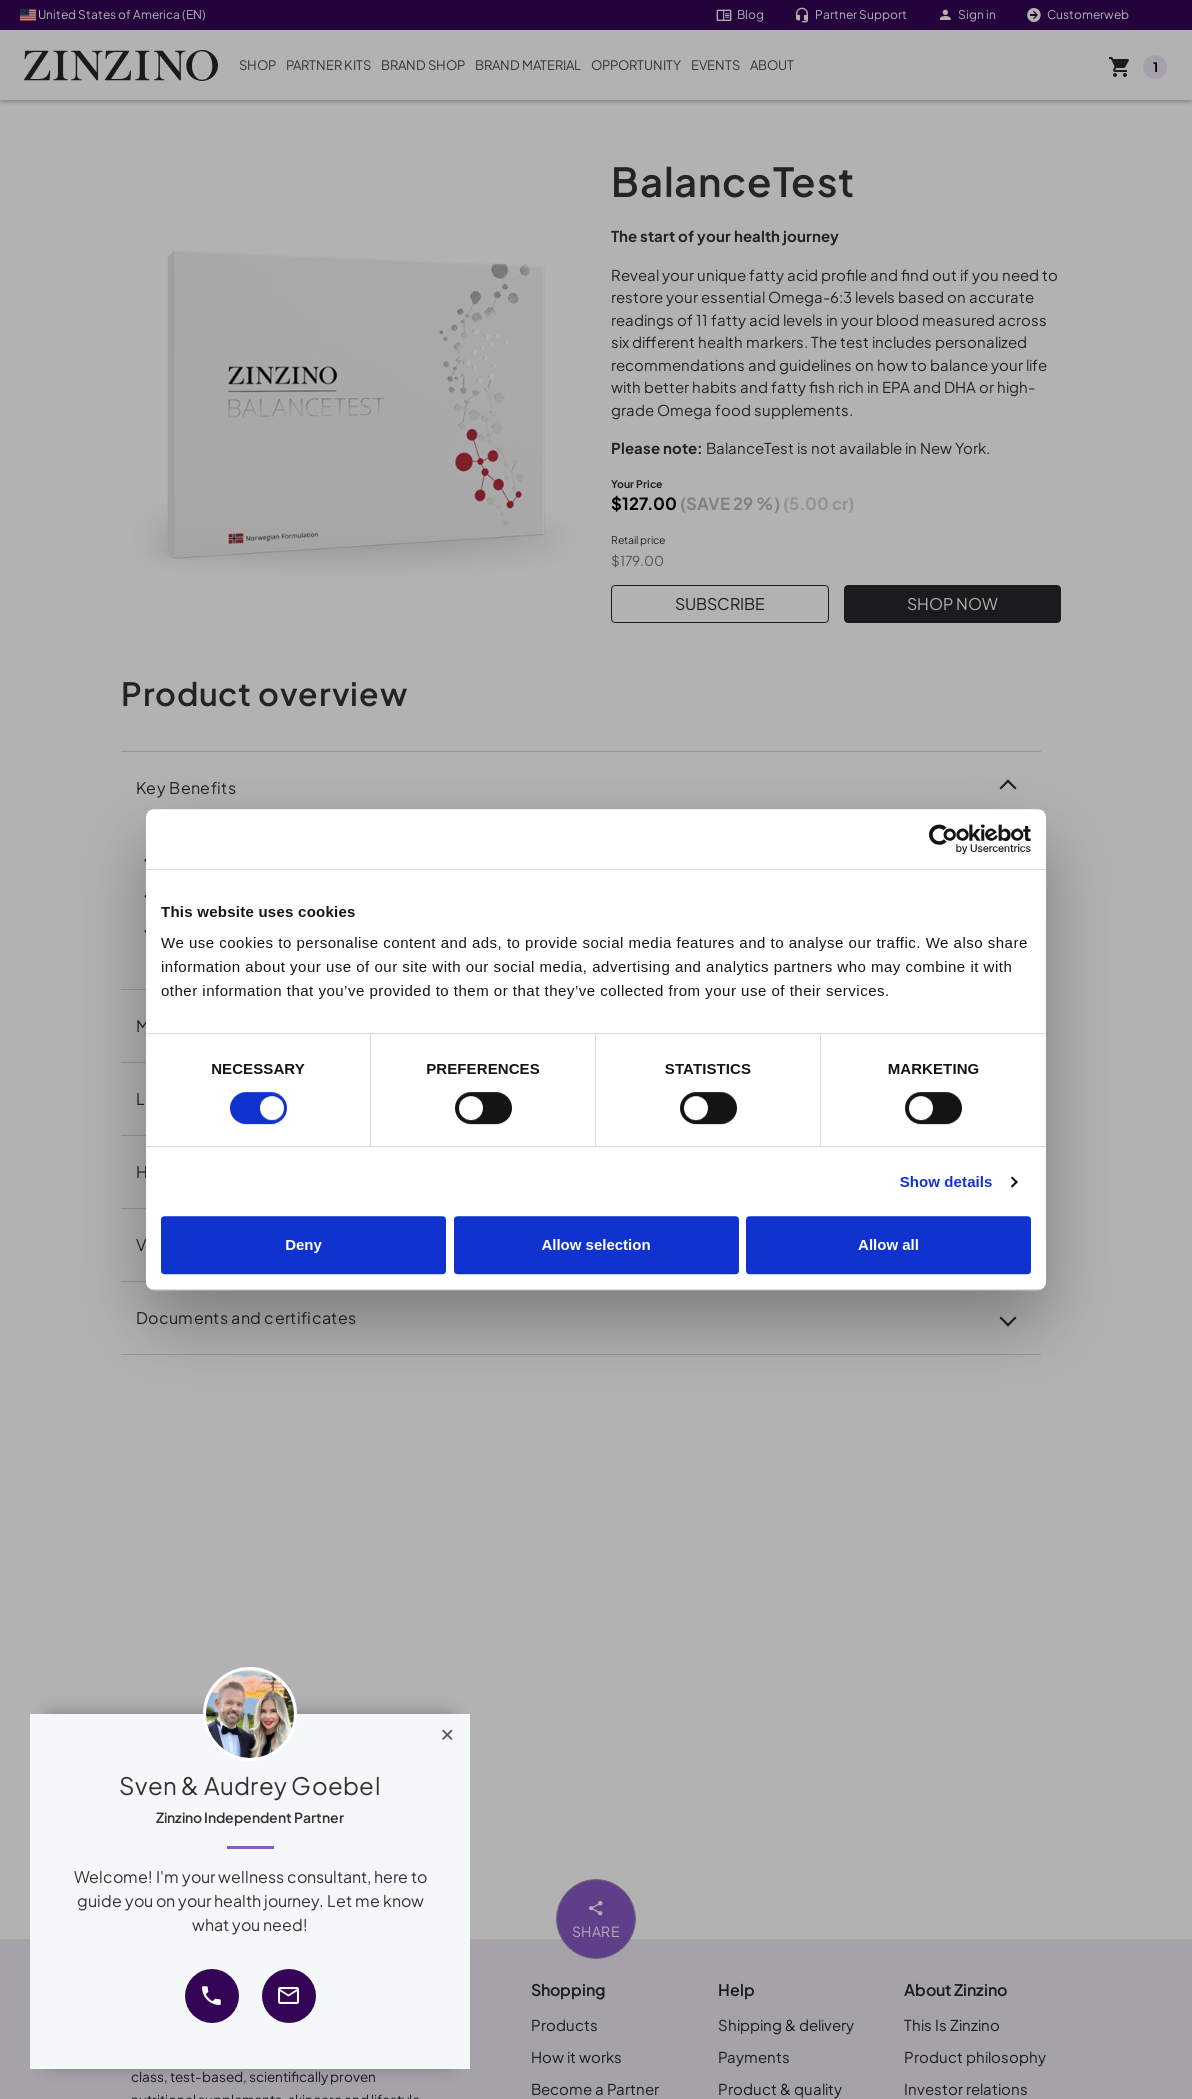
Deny (303, 1244)
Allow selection (595, 1244)
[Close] (447, 1730)
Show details (946, 1181)
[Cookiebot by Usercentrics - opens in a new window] (943, 839)
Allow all (888, 1244)
